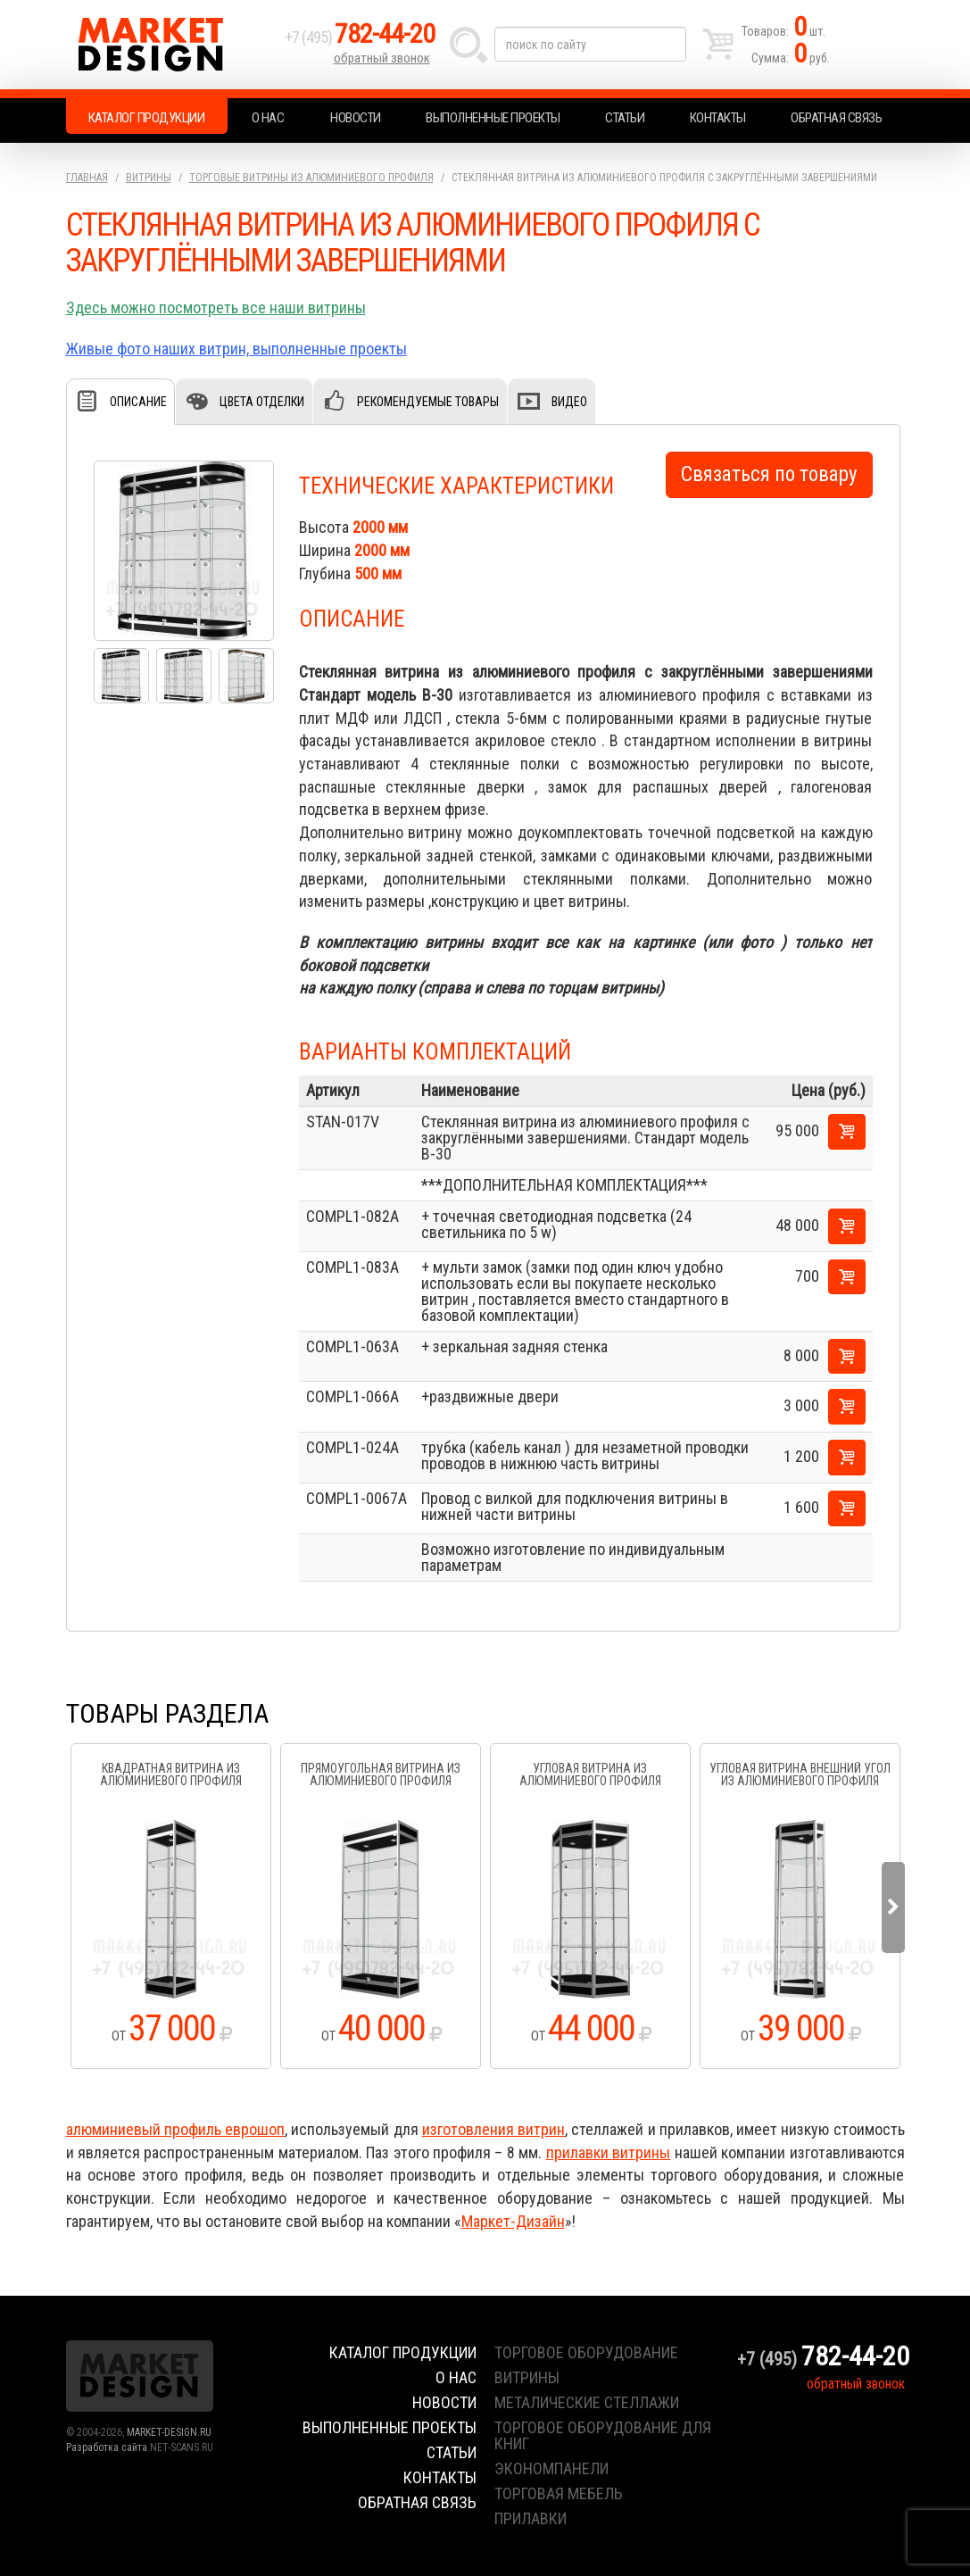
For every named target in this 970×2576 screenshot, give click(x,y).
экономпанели (551, 2468)
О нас (268, 118)
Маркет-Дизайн (513, 2221)
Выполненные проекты (493, 118)
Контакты (718, 118)
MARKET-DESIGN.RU (169, 2432)
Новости (355, 118)
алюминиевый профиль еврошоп (176, 2129)
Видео (569, 402)
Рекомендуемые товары (428, 402)
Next (893, 1907)
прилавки (530, 2518)
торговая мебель (558, 2493)
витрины (527, 2377)
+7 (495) (360, 37)
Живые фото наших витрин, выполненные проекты (236, 348)
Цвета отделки (262, 402)
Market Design (171, 44)
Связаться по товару (769, 474)
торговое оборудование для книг (602, 2435)
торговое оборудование (586, 2352)
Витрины (148, 177)
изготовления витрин (493, 2129)
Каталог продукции (146, 118)
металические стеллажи (586, 2402)
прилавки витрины (608, 2152)
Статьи (624, 118)
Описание (138, 402)
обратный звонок (382, 58)
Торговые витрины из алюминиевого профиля (311, 177)
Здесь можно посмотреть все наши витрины (216, 307)
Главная (87, 177)
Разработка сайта (106, 2447)
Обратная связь (836, 118)
